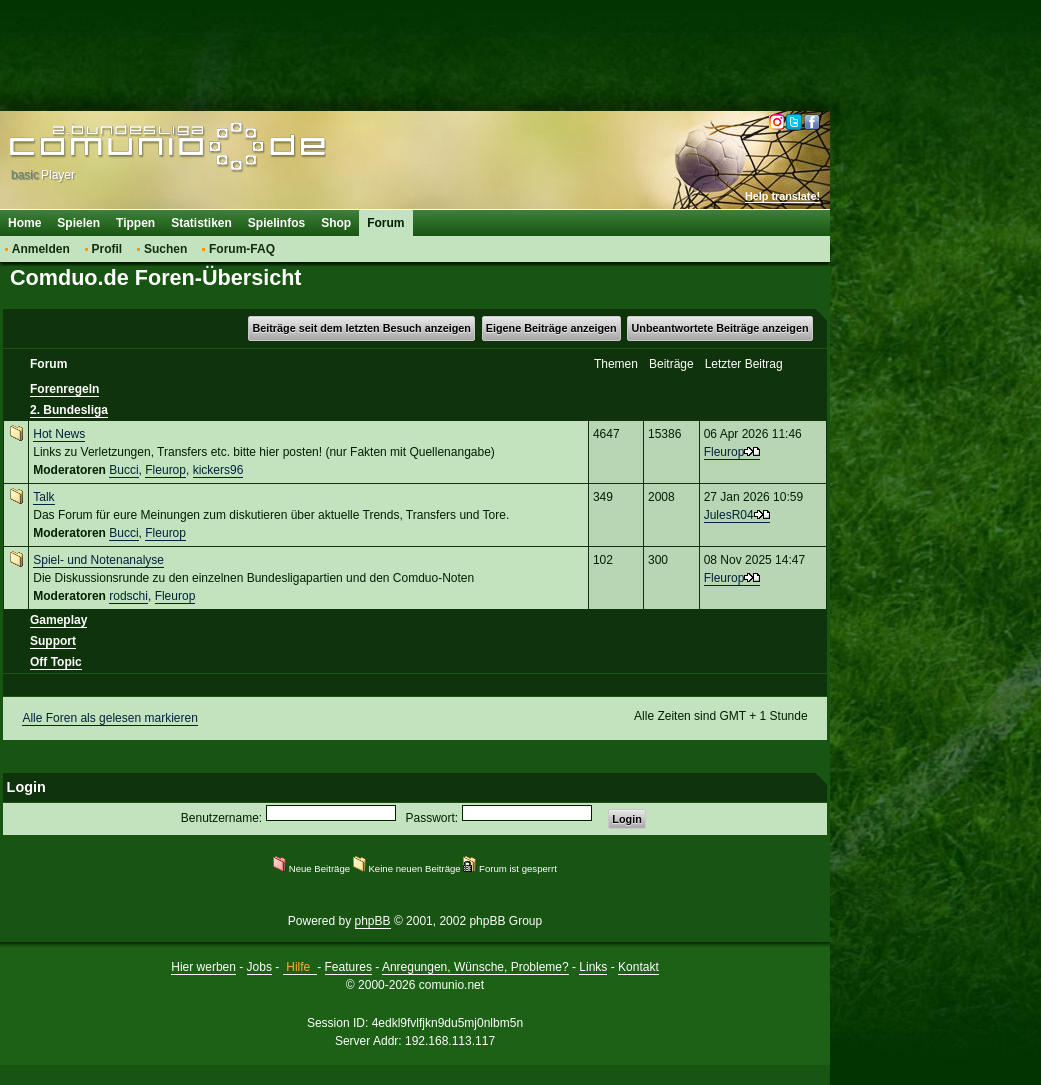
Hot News (59, 434)
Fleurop (165, 470)
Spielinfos (276, 223)
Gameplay (58, 620)
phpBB (373, 921)
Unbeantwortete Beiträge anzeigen (720, 328)
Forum (385, 223)
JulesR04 (729, 515)
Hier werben (203, 967)
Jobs (259, 967)
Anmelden (41, 249)
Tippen (135, 223)
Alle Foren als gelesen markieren (109, 718)
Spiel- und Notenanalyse (98, 560)
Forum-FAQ (242, 249)
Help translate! (782, 196)
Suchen (165, 249)
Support (53, 641)
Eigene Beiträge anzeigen (551, 328)
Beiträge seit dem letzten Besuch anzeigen (361, 328)
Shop (336, 223)
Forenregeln (64, 389)
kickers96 (218, 470)
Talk (43, 497)
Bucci (123, 470)
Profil (107, 249)
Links (593, 967)
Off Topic (56, 662)
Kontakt (638, 967)
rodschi (128, 596)
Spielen (78, 223)
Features (348, 967)
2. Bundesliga (69, 410)
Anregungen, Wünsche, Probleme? (475, 967)
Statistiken (201, 223)
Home (24, 223)
